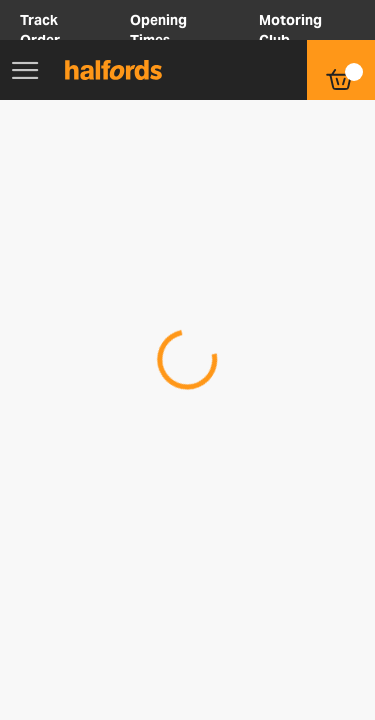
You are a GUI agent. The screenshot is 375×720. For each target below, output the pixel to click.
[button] (241, 70)
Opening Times (158, 30)
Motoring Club (290, 30)
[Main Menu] (25, 70)
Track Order (40, 30)
